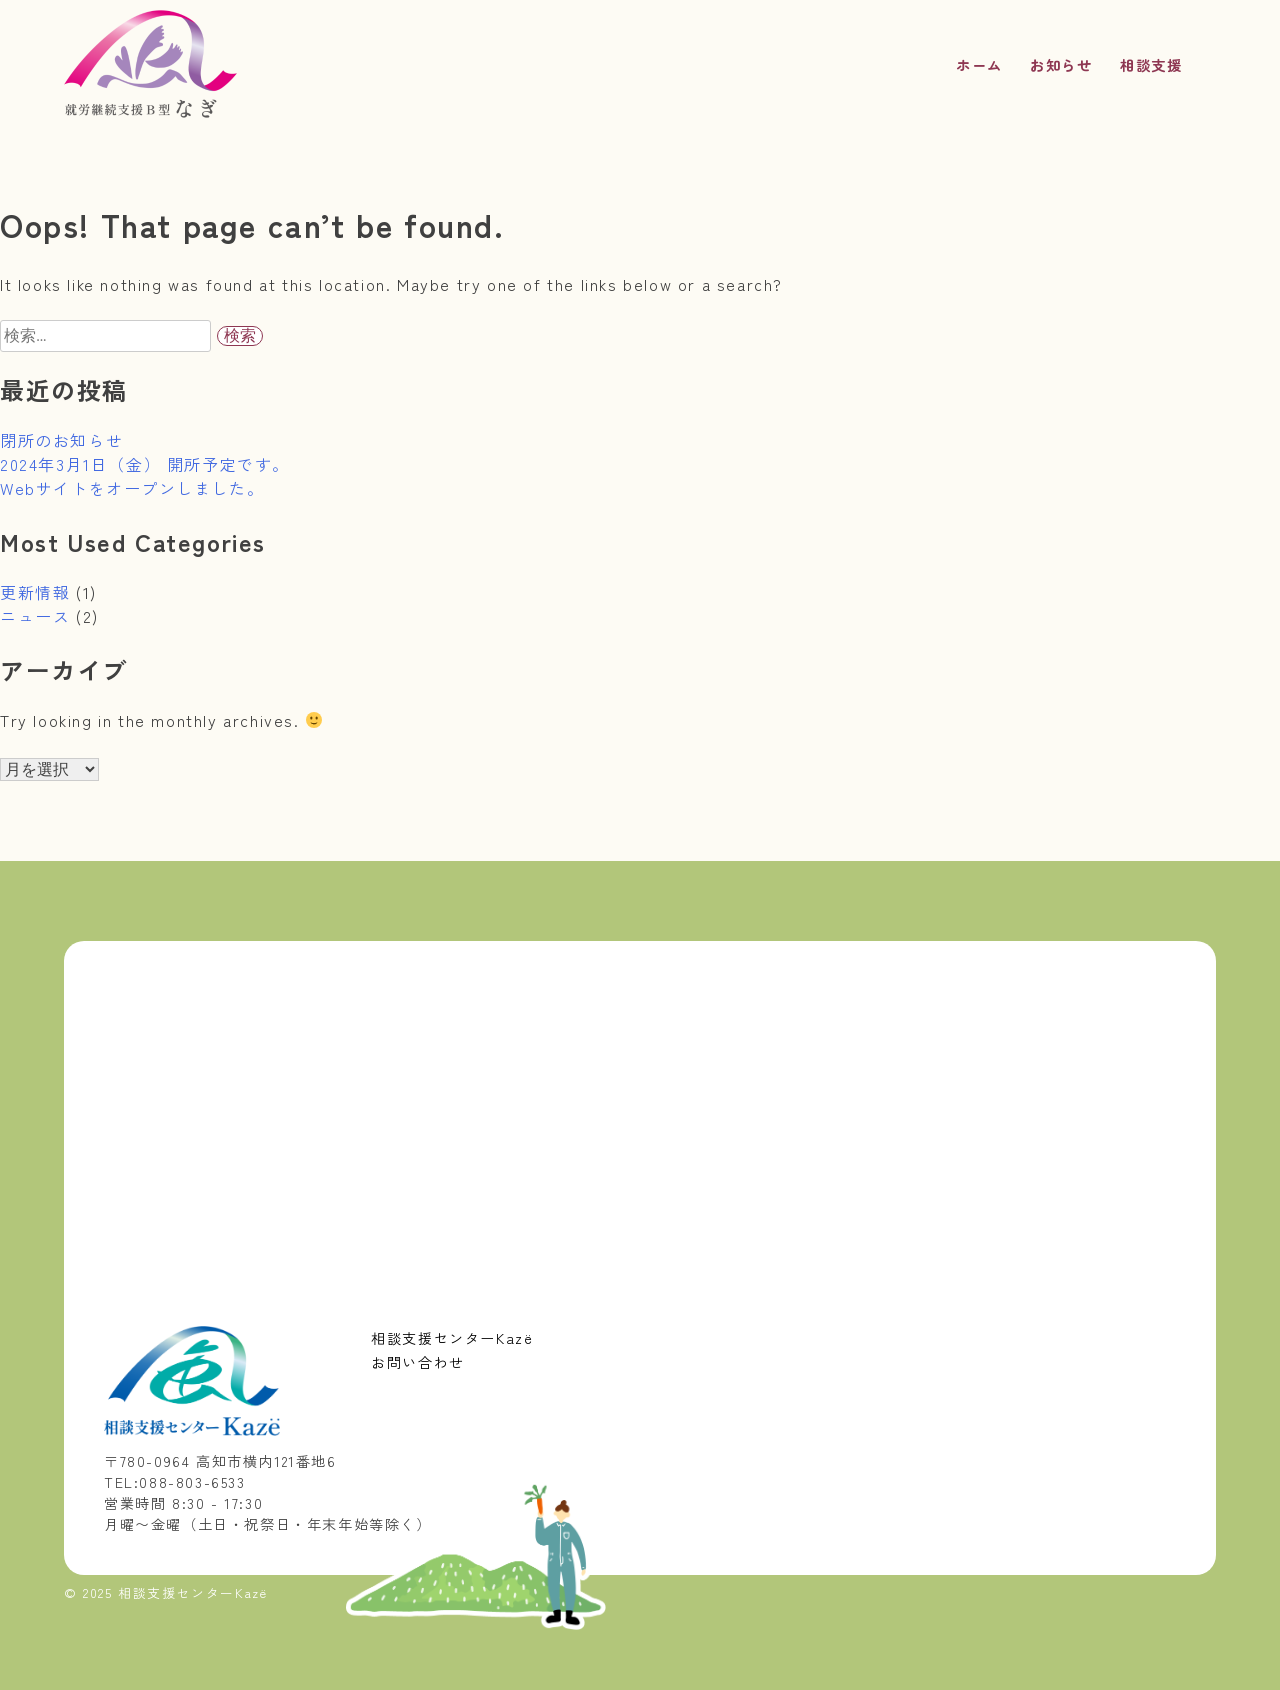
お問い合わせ (418, 1362)
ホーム (979, 64)
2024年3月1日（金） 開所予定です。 (145, 464)
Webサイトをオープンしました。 (132, 488)
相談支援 (1151, 64)
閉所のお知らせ (61, 440)
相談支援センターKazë (452, 1338)
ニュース (35, 616)
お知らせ (1061, 64)
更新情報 (35, 592)
